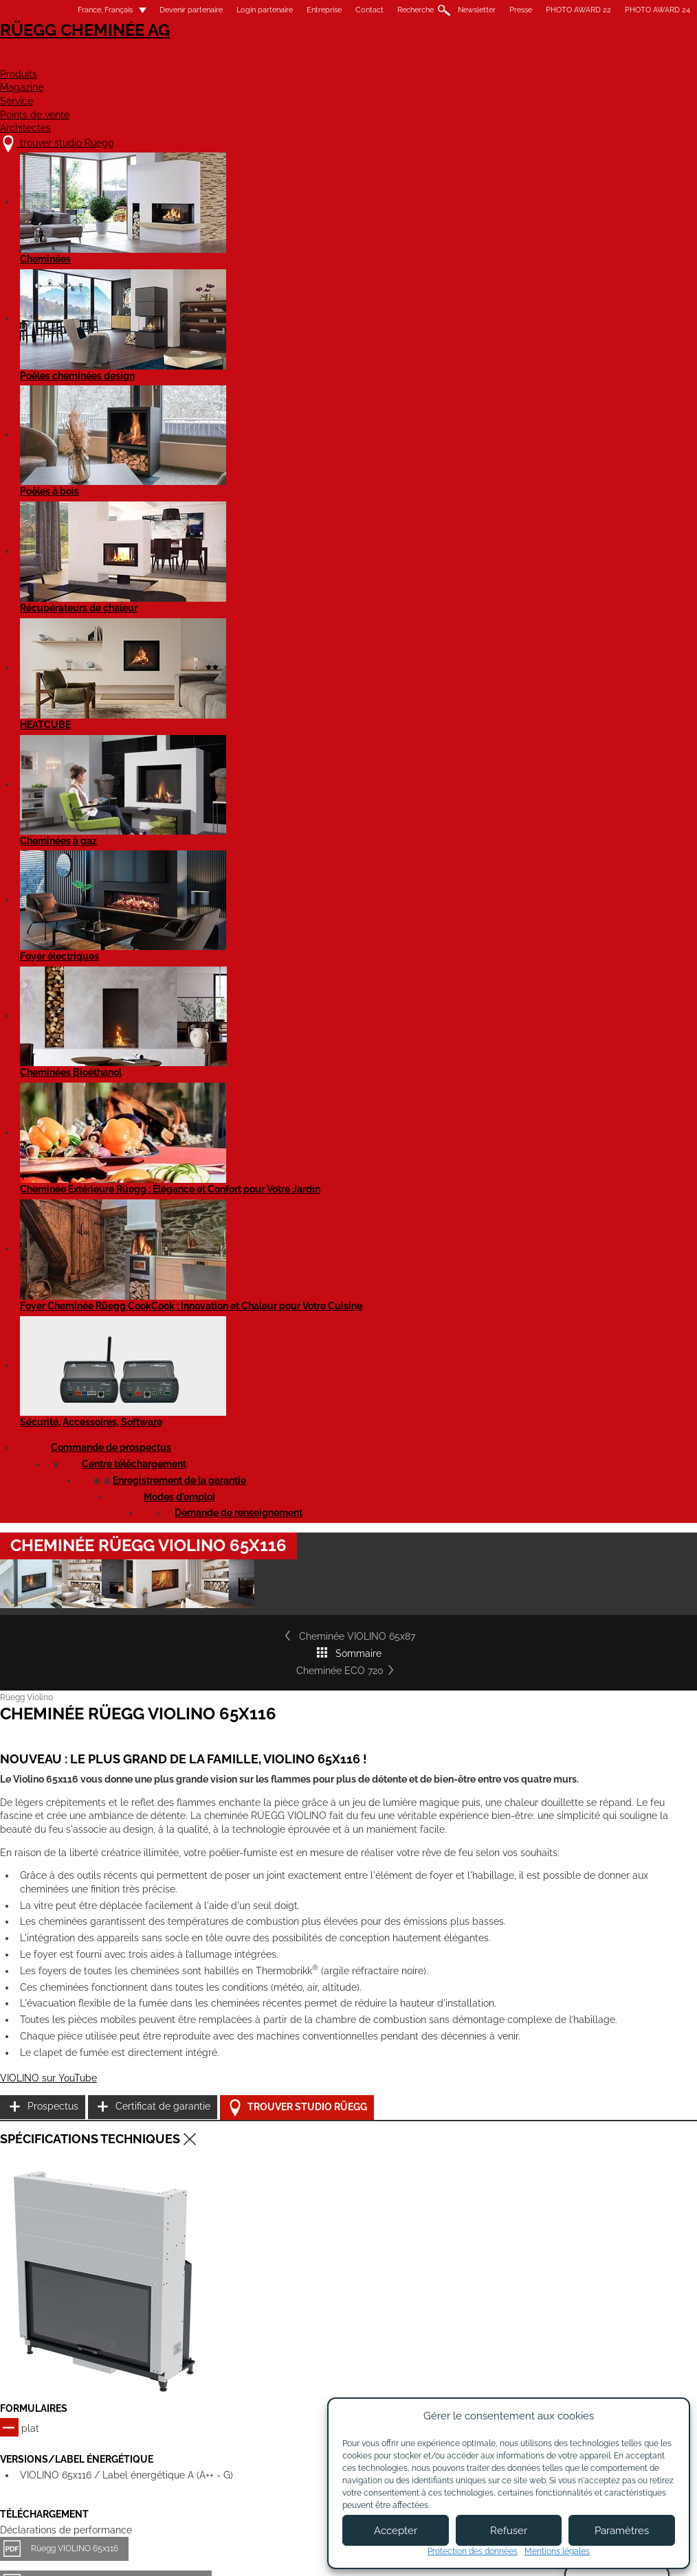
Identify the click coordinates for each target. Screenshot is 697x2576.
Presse (495, 9)
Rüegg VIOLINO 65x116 (100, 1326)
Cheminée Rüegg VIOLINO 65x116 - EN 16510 (141, 1359)
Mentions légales (274, 2553)
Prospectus (560, 1048)
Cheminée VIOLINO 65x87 (95, 543)
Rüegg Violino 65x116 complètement (125, 1406)
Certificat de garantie (582, 1082)
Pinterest (625, 2351)
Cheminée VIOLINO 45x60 (102, 1891)
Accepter (395, 2530)
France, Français (71, 9)
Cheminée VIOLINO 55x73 (541, 1891)
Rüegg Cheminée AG (94, 51)
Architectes (633, 59)
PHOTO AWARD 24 (632, 9)
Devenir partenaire (165, 9)
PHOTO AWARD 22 (553, 9)
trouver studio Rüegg (103, 2306)
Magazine (340, 59)
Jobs (226, 2334)
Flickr (625, 2327)
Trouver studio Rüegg (594, 1117)
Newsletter (451, 9)
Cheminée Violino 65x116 (103, 1547)
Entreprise (298, 9)
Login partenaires (381, 2358)
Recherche (390, 9)
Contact (344, 9)
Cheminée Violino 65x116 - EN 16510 (124, 1581)
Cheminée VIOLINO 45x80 (322, 1891)
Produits (256, 59)
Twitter (625, 2375)
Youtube (625, 2303)
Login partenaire (239, 9)
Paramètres (622, 2530)
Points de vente (520, 59)
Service (420, 59)
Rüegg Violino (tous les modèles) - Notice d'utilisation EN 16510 (175, 1629)
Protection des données (473, 2551)
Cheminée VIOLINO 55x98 (102, 2120)
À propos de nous (255, 2320)
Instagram (663, 2327)
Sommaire (364, 543)
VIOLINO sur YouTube (73, 1126)
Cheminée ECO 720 (617, 543)
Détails (57, 1972)
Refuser (508, 2530)
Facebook (663, 2303)
